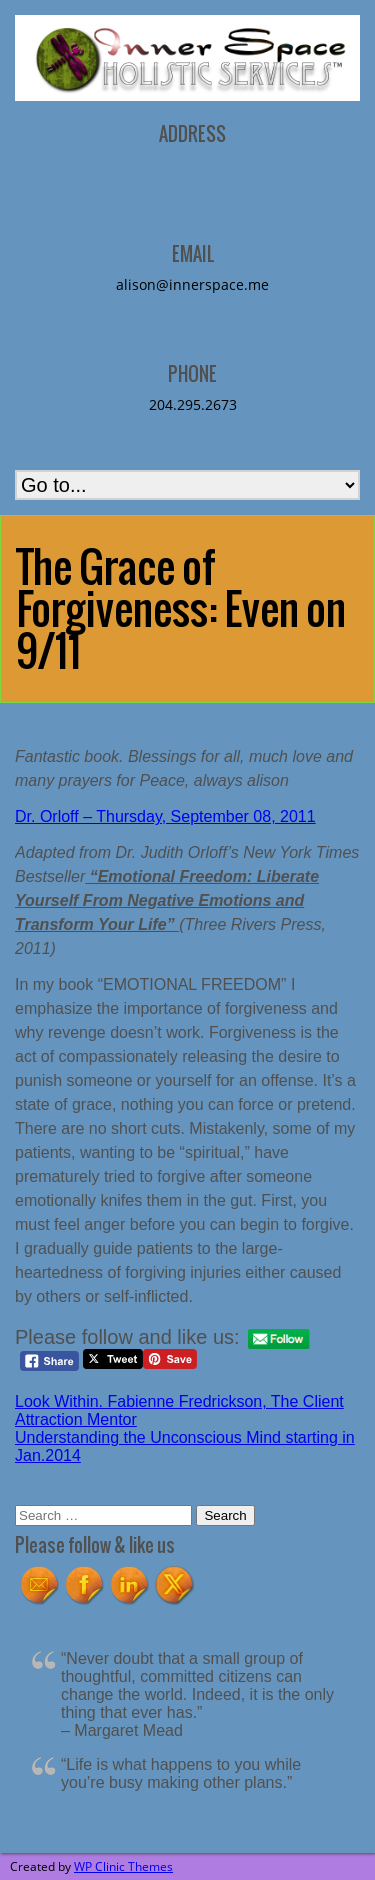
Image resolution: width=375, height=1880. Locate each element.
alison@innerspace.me (192, 284)
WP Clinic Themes (123, 1866)
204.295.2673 (193, 404)
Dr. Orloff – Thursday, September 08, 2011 (165, 816)
